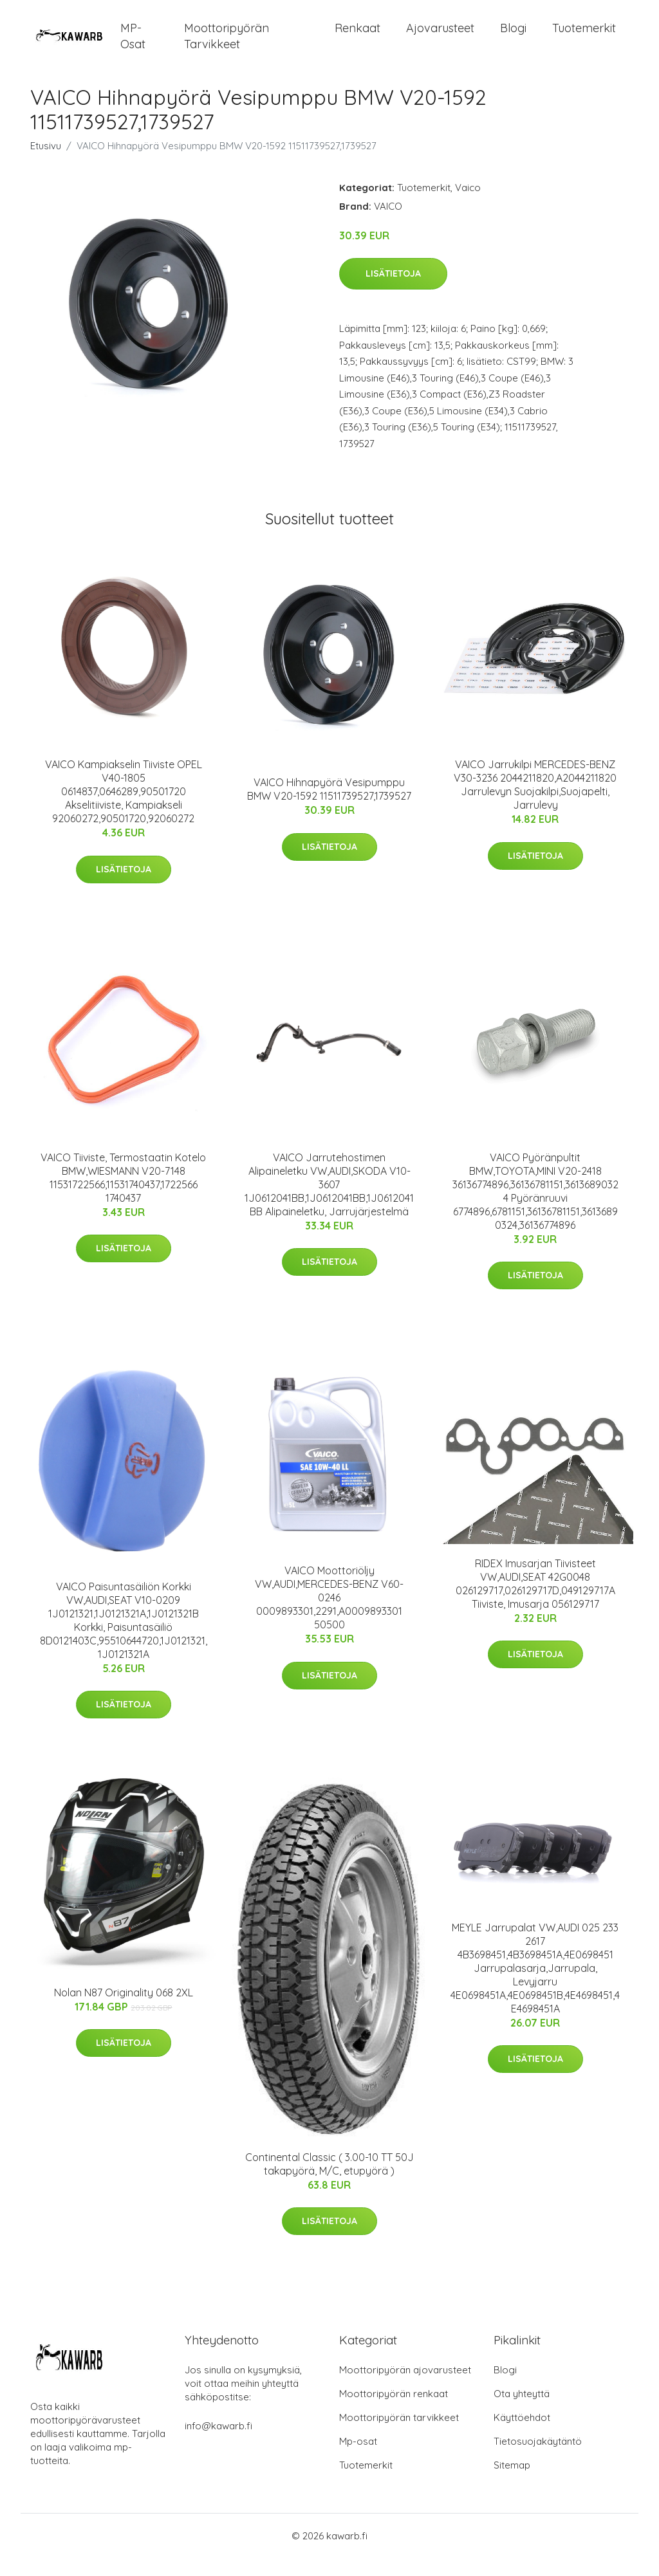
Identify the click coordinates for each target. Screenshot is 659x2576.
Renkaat (357, 37)
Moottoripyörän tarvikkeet (226, 45)
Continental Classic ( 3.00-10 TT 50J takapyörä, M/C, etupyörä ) (329, 2182)
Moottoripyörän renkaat (393, 2412)
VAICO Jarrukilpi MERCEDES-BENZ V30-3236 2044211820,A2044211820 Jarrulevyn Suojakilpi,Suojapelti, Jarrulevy (535, 803)
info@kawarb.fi (218, 2444)
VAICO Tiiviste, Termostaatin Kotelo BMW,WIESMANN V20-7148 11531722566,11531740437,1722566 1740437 (123, 1195)
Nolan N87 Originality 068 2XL (123, 2010)
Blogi (513, 37)
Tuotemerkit (584, 37)
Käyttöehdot (522, 2435)
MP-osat (132, 45)
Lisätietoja (393, 292)
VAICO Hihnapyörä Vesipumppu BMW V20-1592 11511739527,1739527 (329, 808)
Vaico (468, 205)
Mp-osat (358, 2459)
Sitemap (512, 2483)
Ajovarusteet (440, 37)
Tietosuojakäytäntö (538, 2459)
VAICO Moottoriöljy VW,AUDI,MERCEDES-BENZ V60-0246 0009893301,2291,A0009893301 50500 (329, 1616)
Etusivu (45, 164)
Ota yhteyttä (522, 2412)
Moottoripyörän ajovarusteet (405, 2388)
